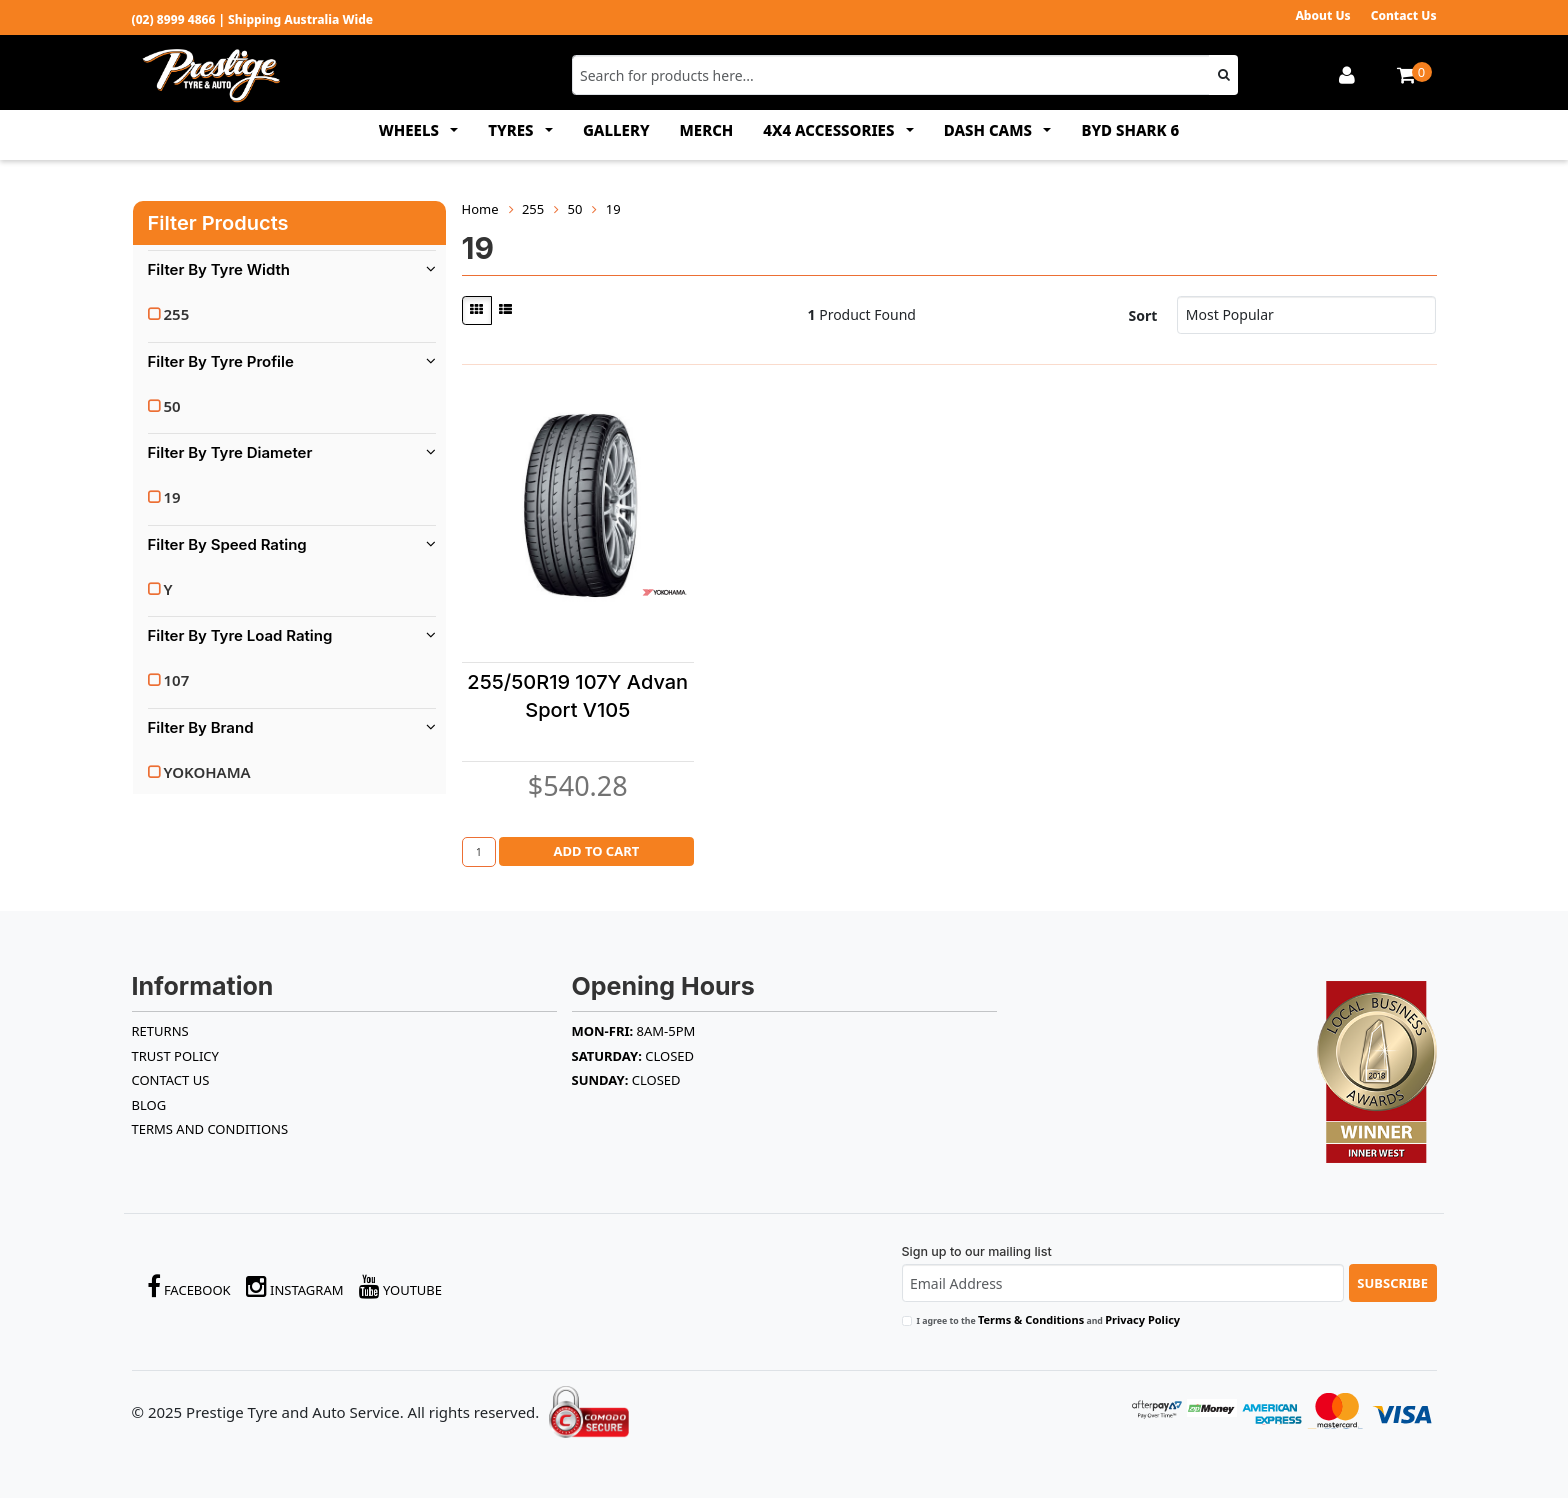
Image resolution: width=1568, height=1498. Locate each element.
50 (172, 406)
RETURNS (160, 1031)
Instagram (295, 1286)
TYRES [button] (512, 130)
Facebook (189, 1286)
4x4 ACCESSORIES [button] (830, 130)
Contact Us (1404, 15)
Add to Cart (596, 851)
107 (177, 680)
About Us (1322, 15)
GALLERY (616, 130)
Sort (1143, 315)
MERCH (707, 130)
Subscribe (1392, 1283)
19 (172, 497)
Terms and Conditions (210, 1129)
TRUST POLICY (175, 1056)
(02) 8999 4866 (174, 19)
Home (480, 209)
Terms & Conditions (1031, 1319)
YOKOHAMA (207, 772)
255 (177, 314)
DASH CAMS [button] (990, 130)
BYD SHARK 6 (1130, 130)
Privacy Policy (1142, 1319)
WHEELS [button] (411, 130)
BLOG (149, 1105)
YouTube (401, 1286)
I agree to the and (1049, 1319)
